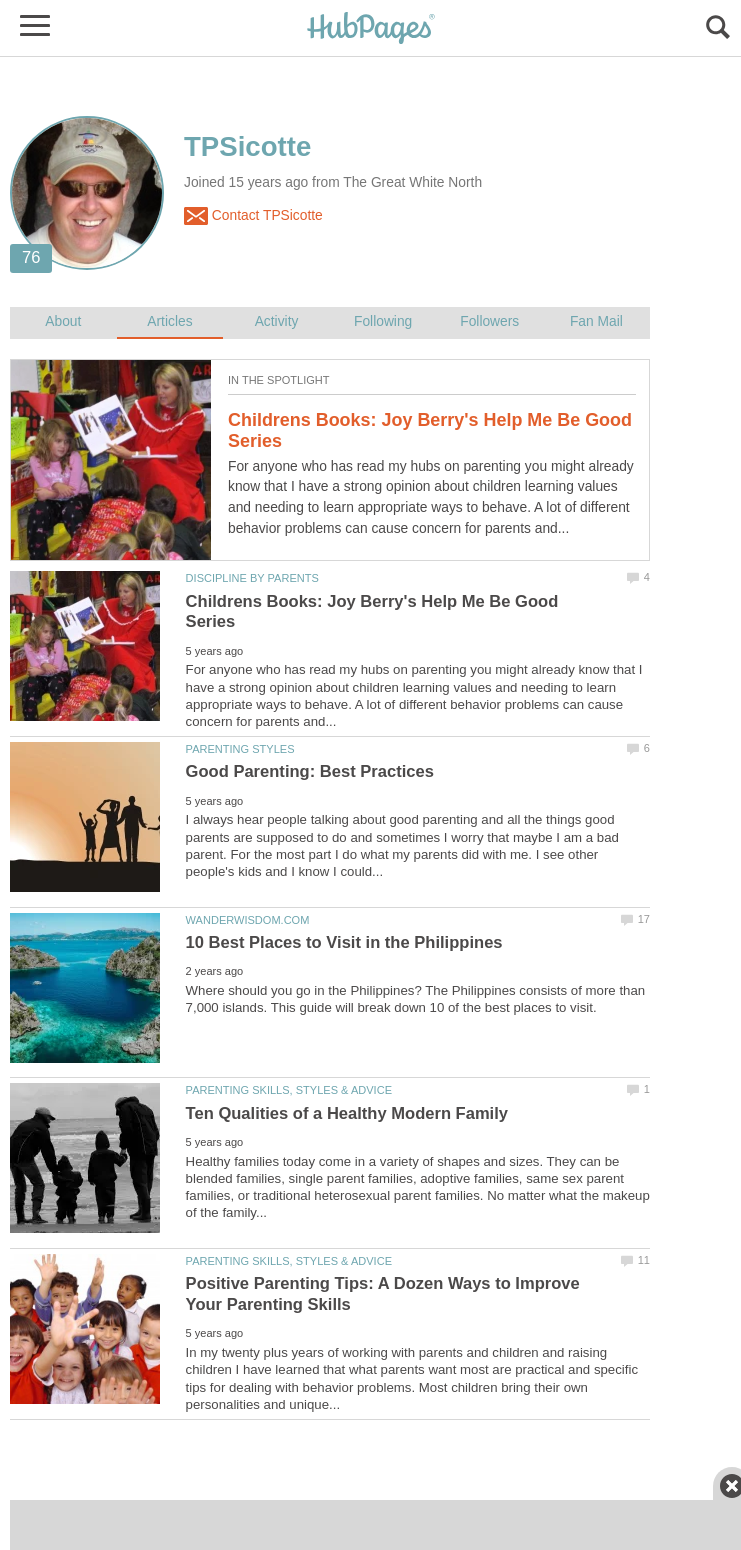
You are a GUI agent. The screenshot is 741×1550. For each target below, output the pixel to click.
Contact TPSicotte (253, 216)
